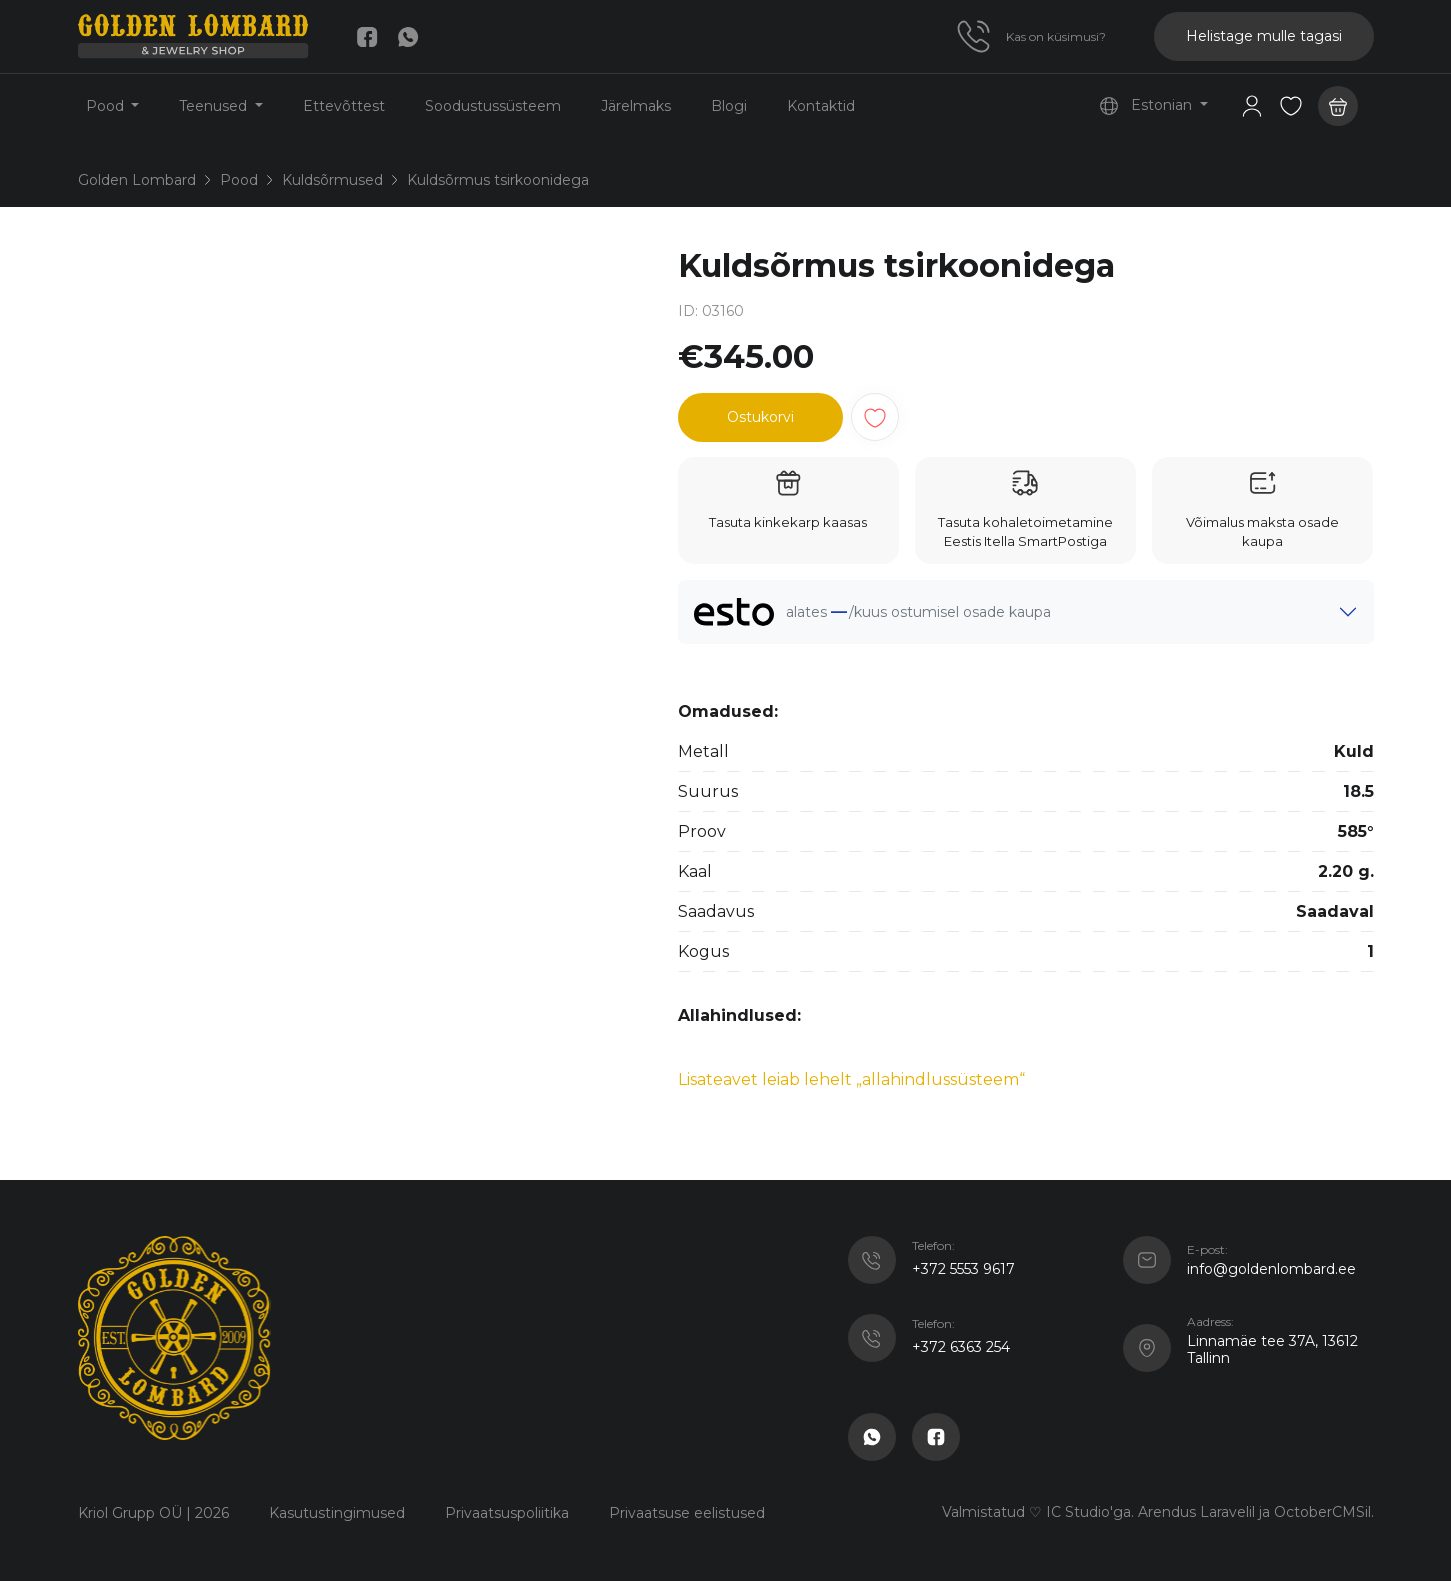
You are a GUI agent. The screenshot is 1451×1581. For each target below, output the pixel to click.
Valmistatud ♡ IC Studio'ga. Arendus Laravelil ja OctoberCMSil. (1158, 1512)
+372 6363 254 (961, 1347)
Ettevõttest (344, 106)
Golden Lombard (137, 180)
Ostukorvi (760, 417)
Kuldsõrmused (332, 180)
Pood (239, 180)
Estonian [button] (1147, 106)
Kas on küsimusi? (1056, 36)
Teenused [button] (215, 106)
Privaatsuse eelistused (687, 1513)
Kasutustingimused (337, 1513)
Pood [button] (107, 106)
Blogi (729, 106)
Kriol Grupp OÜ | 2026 (153, 1513)
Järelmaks (636, 106)
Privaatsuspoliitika (507, 1513)
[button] (1291, 106)
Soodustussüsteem (493, 106)
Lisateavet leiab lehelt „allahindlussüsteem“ (851, 1079)
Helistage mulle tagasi (1264, 36)
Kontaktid (821, 106)
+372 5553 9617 (963, 1269)
